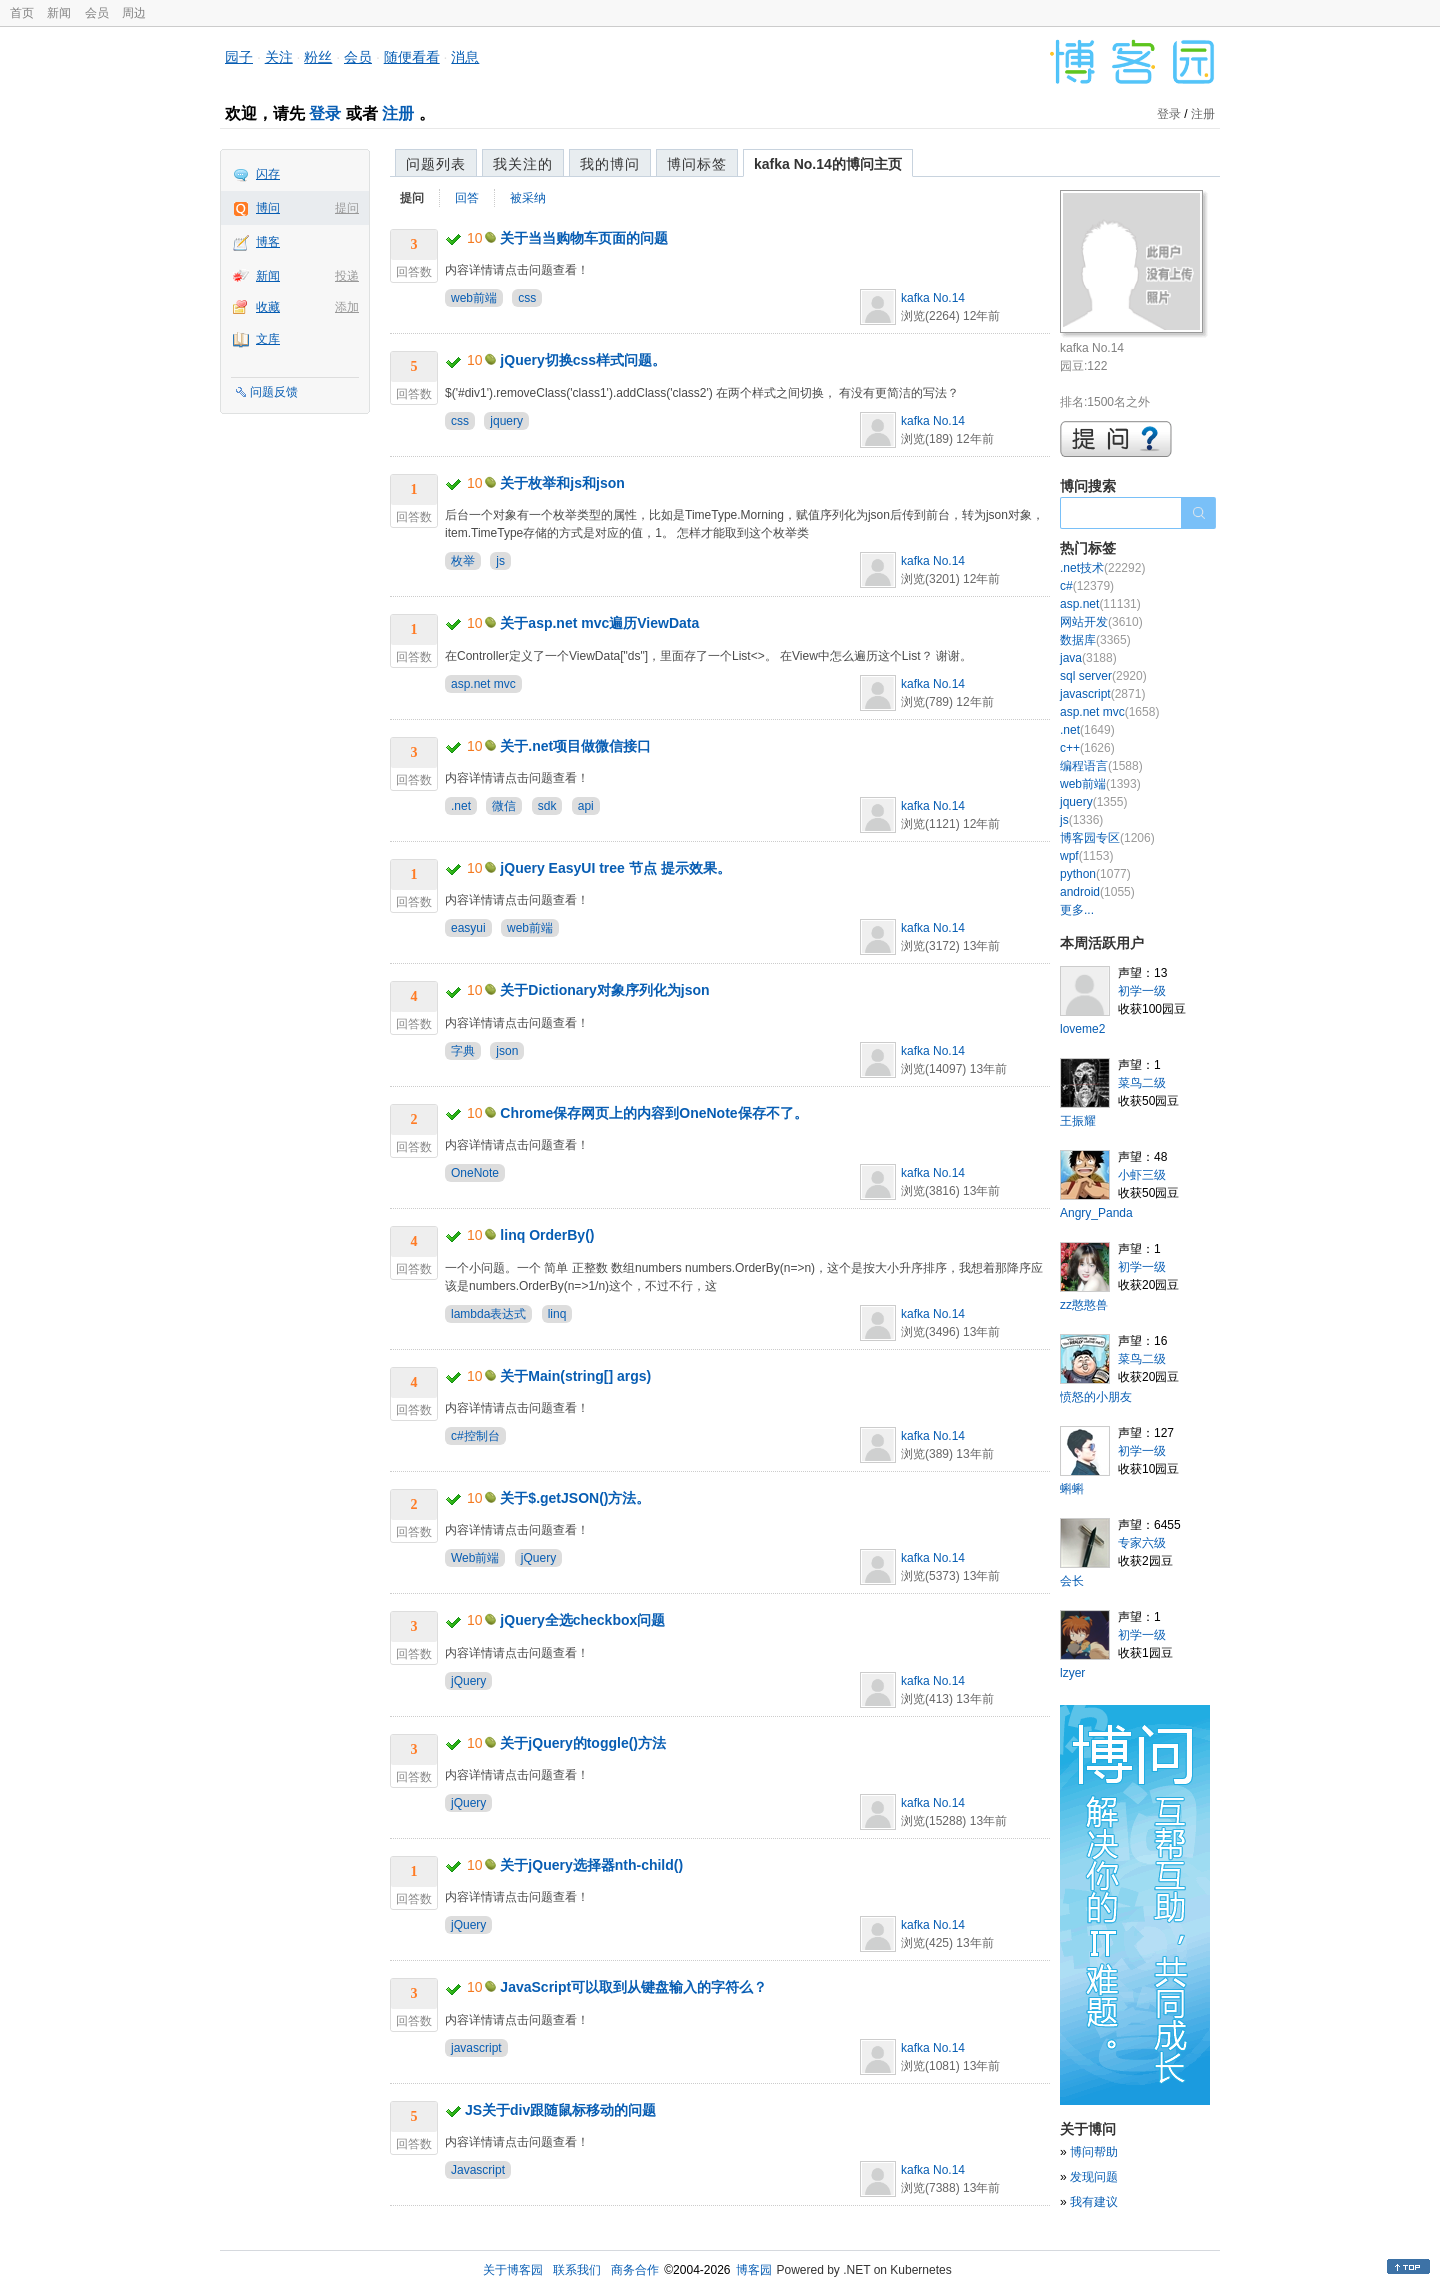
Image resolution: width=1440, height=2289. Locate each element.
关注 (279, 57)
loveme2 (1082, 1029)
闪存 (268, 174)
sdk (547, 806)
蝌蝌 (1072, 1489)
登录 (325, 113)
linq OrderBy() (547, 1235)
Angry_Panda (1096, 1213)
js (500, 561)
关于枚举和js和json (562, 483)
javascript (476, 2048)
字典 (463, 1051)
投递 (347, 276)
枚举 (463, 561)
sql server (1103, 676)
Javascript (478, 2170)
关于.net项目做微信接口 (575, 746)
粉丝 (318, 57)
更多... (1077, 910)
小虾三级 (1142, 1175)
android (1097, 892)
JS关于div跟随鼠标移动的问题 (560, 2110)
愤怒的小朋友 (1096, 1397)
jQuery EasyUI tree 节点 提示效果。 (615, 868)
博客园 (754, 2270)
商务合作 (635, 2270)
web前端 (474, 298)
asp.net (1100, 604)
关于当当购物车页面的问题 (584, 238)
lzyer (1072, 1673)
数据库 (1095, 640)
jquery (506, 421)
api (586, 806)
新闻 (59, 13)
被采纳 (528, 198)
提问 (347, 208)
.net (461, 806)
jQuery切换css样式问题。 (583, 360)
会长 (1072, 1581)
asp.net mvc (483, 684)
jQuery (538, 1558)
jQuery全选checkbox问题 (582, 1620)
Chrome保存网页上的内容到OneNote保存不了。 (653, 1113)
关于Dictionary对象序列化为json (604, 990)
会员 (97, 13)
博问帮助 (1094, 2152)
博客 (268, 242)
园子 (239, 57)
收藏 (268, 307)
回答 (467, 198)
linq (557, 1314)
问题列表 (436, 164)
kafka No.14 (933, 298)
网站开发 (1101, 622)
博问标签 (697, 164)
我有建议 (1094, 2202)
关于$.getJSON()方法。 (575, 1498)
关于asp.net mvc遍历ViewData (599, 623)
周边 (134, 13)
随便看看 (412, 57)
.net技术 (1102, 568)
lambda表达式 (488, 1314)
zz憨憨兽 (1084, 1305)
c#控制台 (475, 1436)
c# (1087, 586)
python (1095, 874)
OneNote (475, 1173)
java (1088, 658)
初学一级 (1142, 991)
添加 (347, 307)
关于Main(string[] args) (575, 1376)
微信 (504, 806)
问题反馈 (274, 392)
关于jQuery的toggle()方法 (583, 1743)
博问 (268, 208)
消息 (465, 57)
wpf (1086, 856)
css (527, 298)
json (507, 1051)
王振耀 (1078, 1121)
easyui (468, 928)
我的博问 (610, 164)
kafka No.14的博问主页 (828, 164)
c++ (1087, 748)
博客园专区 (1107, 838)
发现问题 (1094, 2177)
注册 (398, 113)
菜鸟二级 (1142, 1083)
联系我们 (577, 2270)
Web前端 (475, 1558)
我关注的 (523, 164)
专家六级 (1142, 1543)
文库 (268, 339)
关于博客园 (513, 2270)
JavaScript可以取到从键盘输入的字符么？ (633, 1987)
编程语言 (1101, 766)
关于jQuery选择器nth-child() (591, 1865)
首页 (22, 13)
